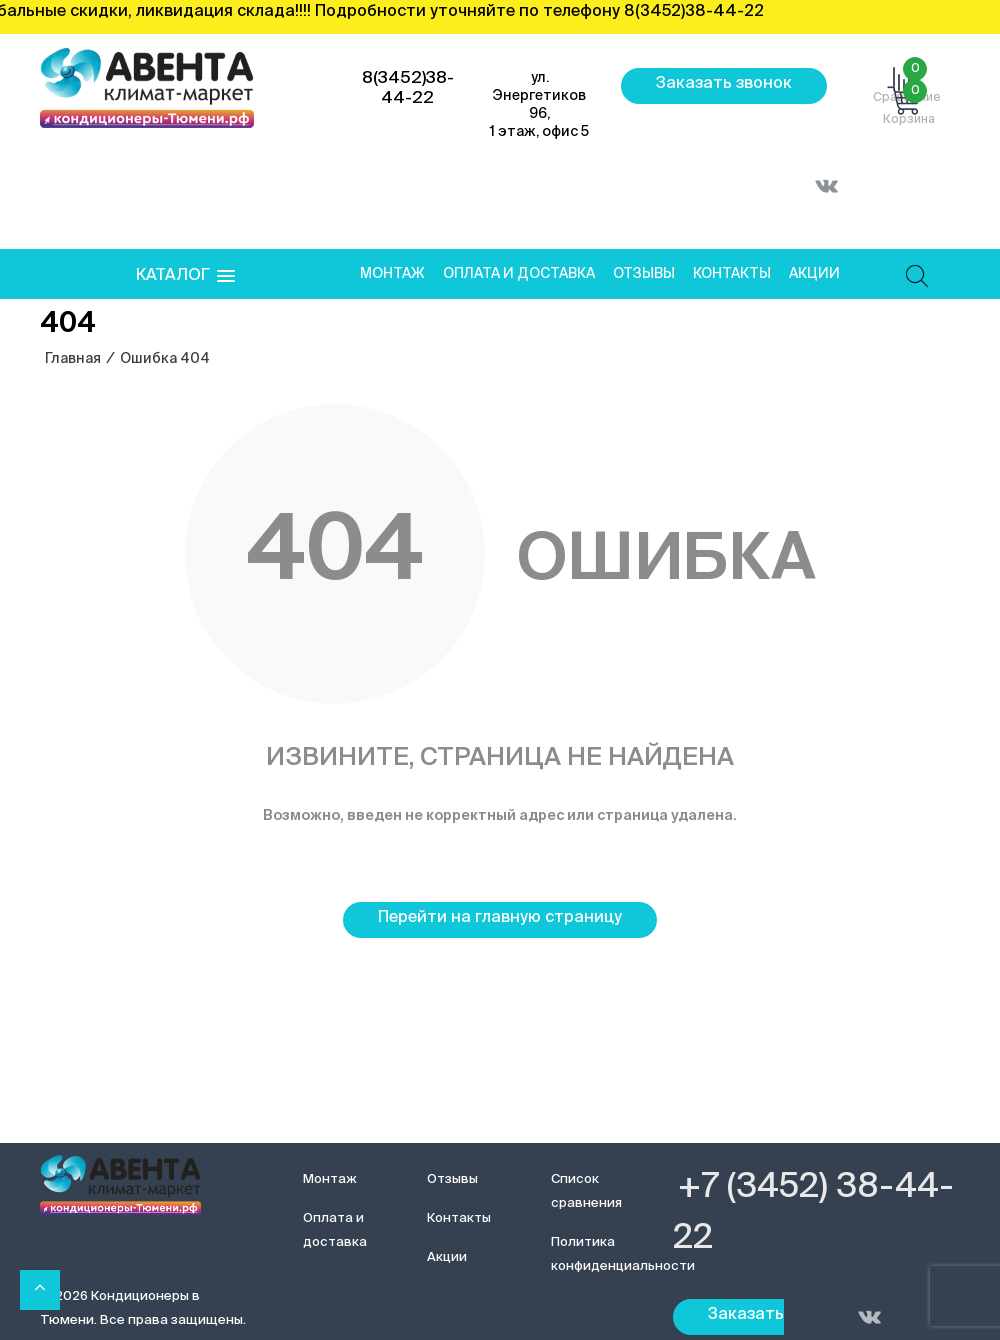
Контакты (732, 274)
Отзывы (644, 274)
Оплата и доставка (519, 274)
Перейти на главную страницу (500, 918)
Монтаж (392, 274)
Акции (814, 274)
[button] (185, 276)
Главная (73, 359)
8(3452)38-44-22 (408, 88)
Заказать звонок (724, 84)
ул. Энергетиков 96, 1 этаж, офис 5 (539, 105)
